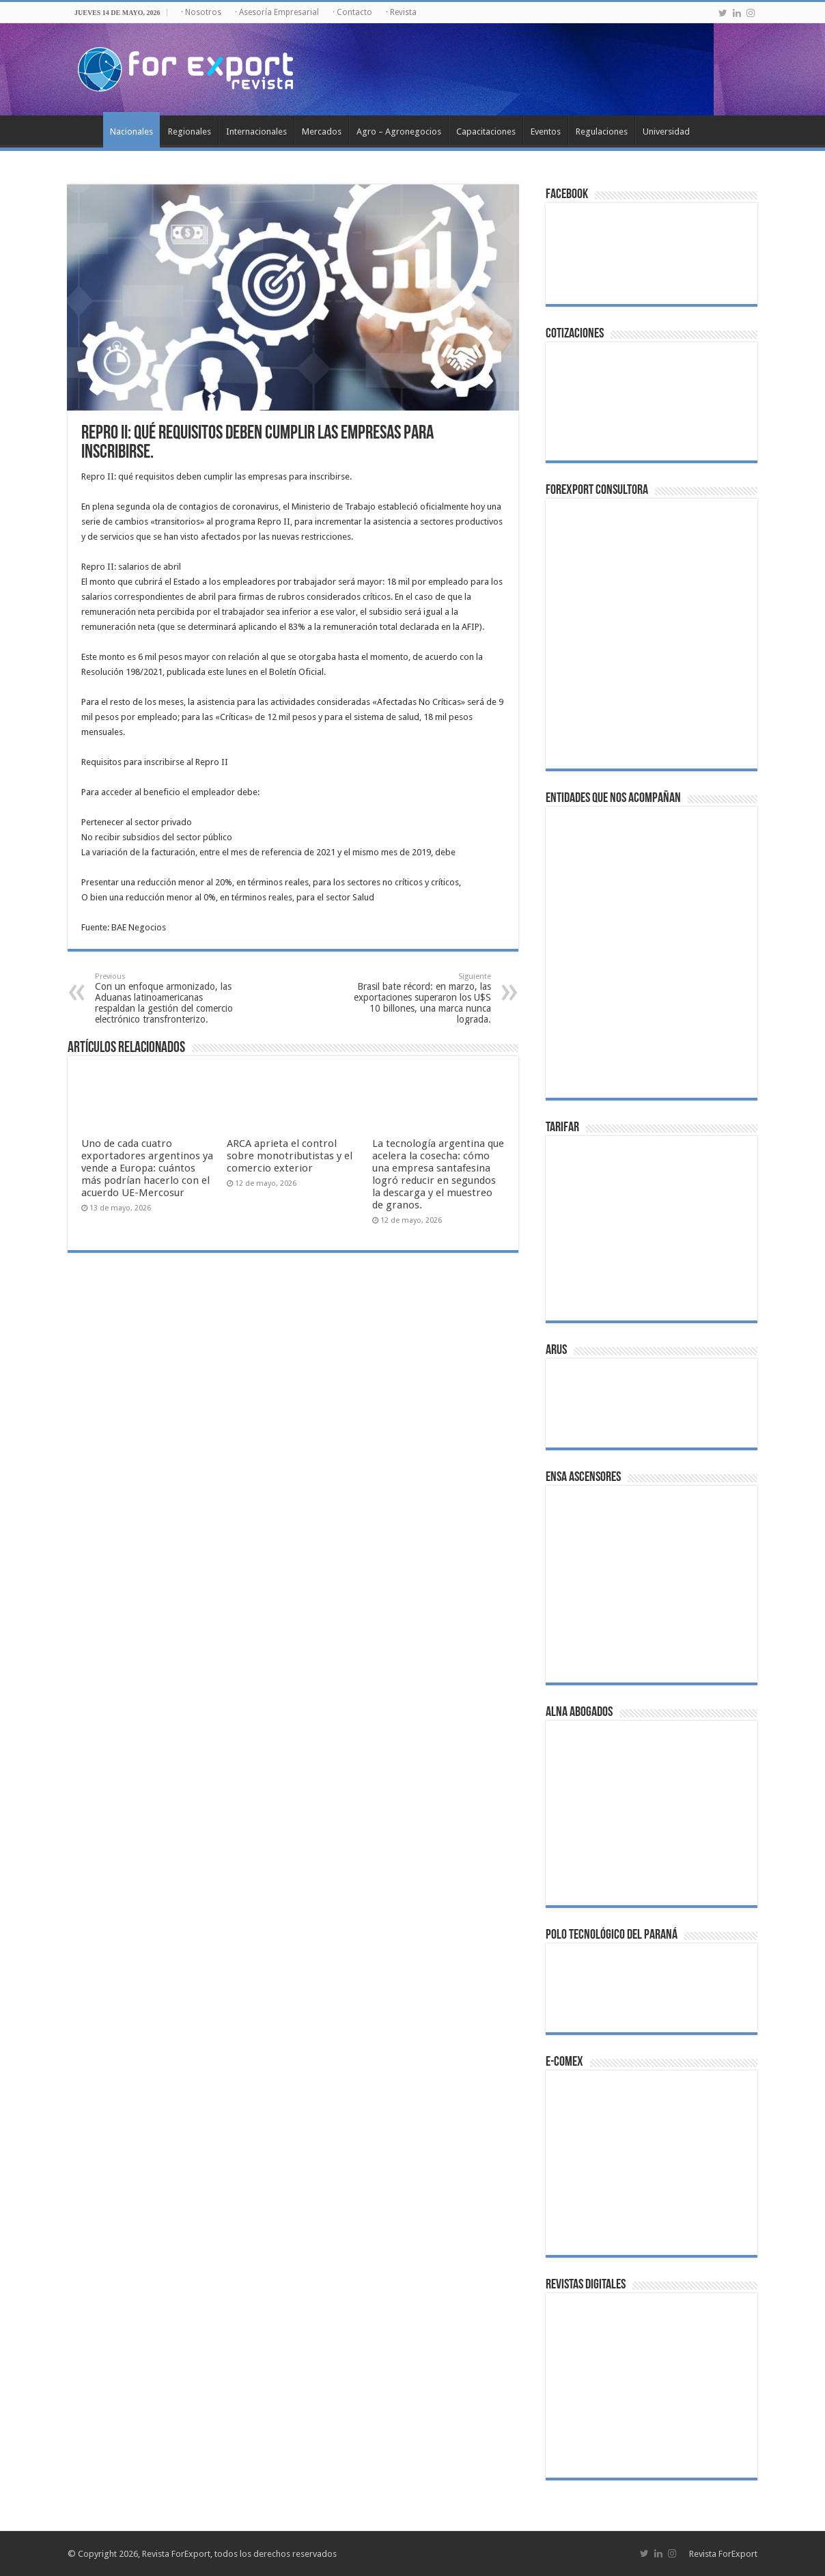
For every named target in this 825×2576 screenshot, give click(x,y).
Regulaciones (602, 131)
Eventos (546, 131)
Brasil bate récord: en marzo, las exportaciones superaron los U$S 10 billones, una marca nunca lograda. (421, 998)
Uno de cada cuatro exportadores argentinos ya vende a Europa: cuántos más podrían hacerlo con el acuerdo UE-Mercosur (147, 1168)
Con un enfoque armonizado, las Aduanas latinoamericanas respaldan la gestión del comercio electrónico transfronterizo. (165, 998)
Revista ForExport (723, 2554)
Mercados (321, 131)
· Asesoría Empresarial (277, 12)
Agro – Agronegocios (398, 131)
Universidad (666, 131)
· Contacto (352, 12)
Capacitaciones (486, 131)
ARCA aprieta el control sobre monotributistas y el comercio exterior (289, 1155)
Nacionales (131, 131)
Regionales (189, 131)
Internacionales (256, 131)
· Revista (401, 12)
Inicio (85, 129)
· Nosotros (201, 12)
